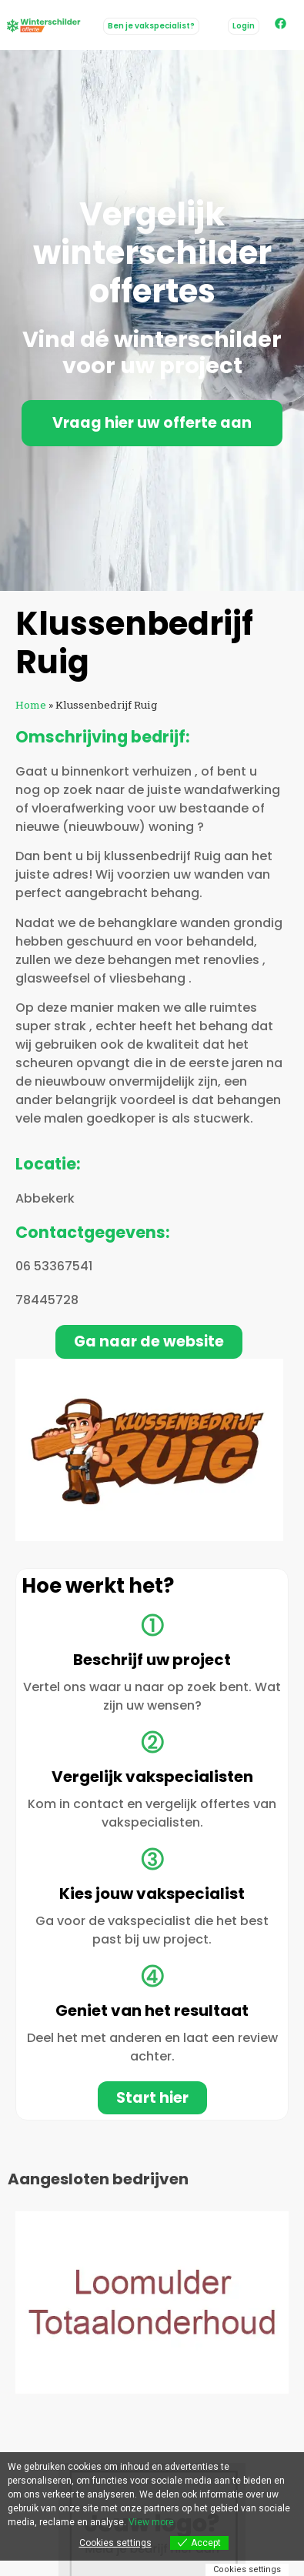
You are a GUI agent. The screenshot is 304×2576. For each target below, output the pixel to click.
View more (151, 2522)
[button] (243, 26)
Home (30, 705)
